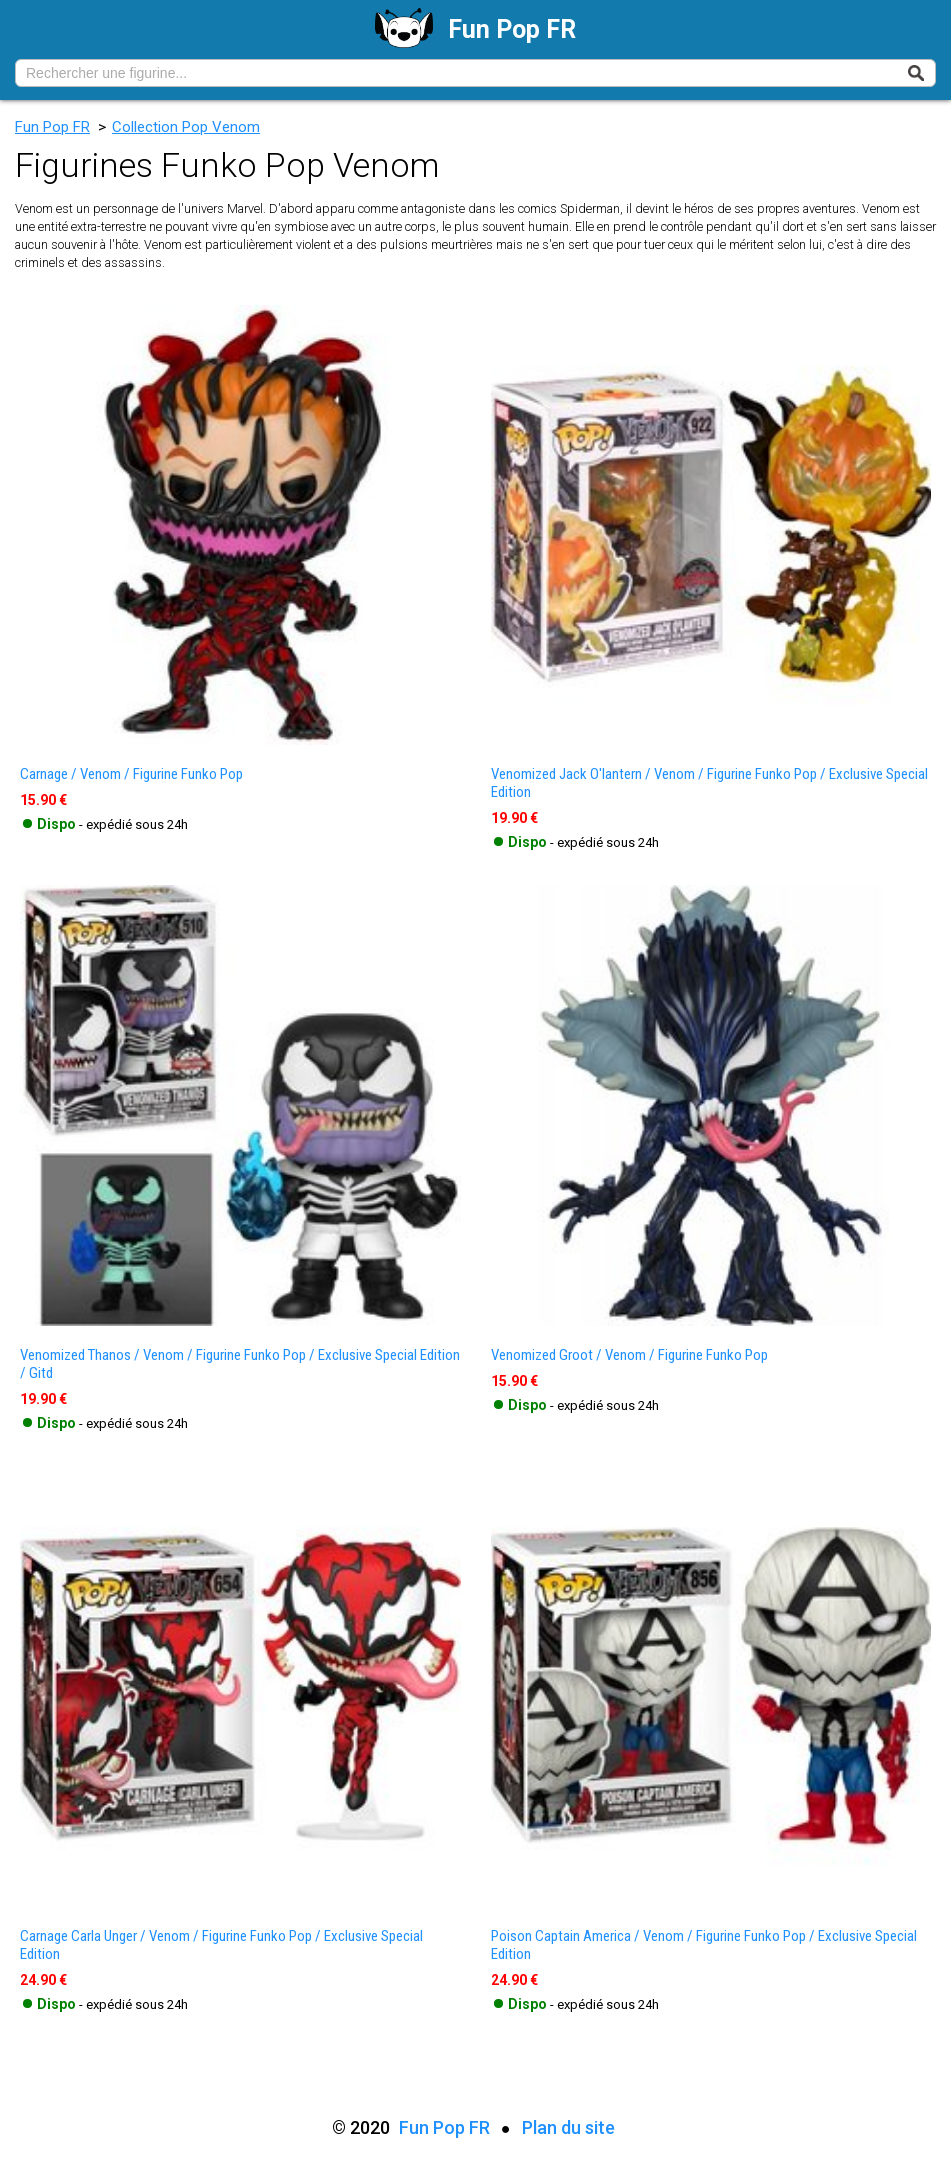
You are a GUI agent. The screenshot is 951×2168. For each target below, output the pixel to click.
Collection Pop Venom (186, 127)
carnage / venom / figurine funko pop (131, 774)
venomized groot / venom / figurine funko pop (629, 1355)
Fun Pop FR (52, 127)
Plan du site (568, 2127)
